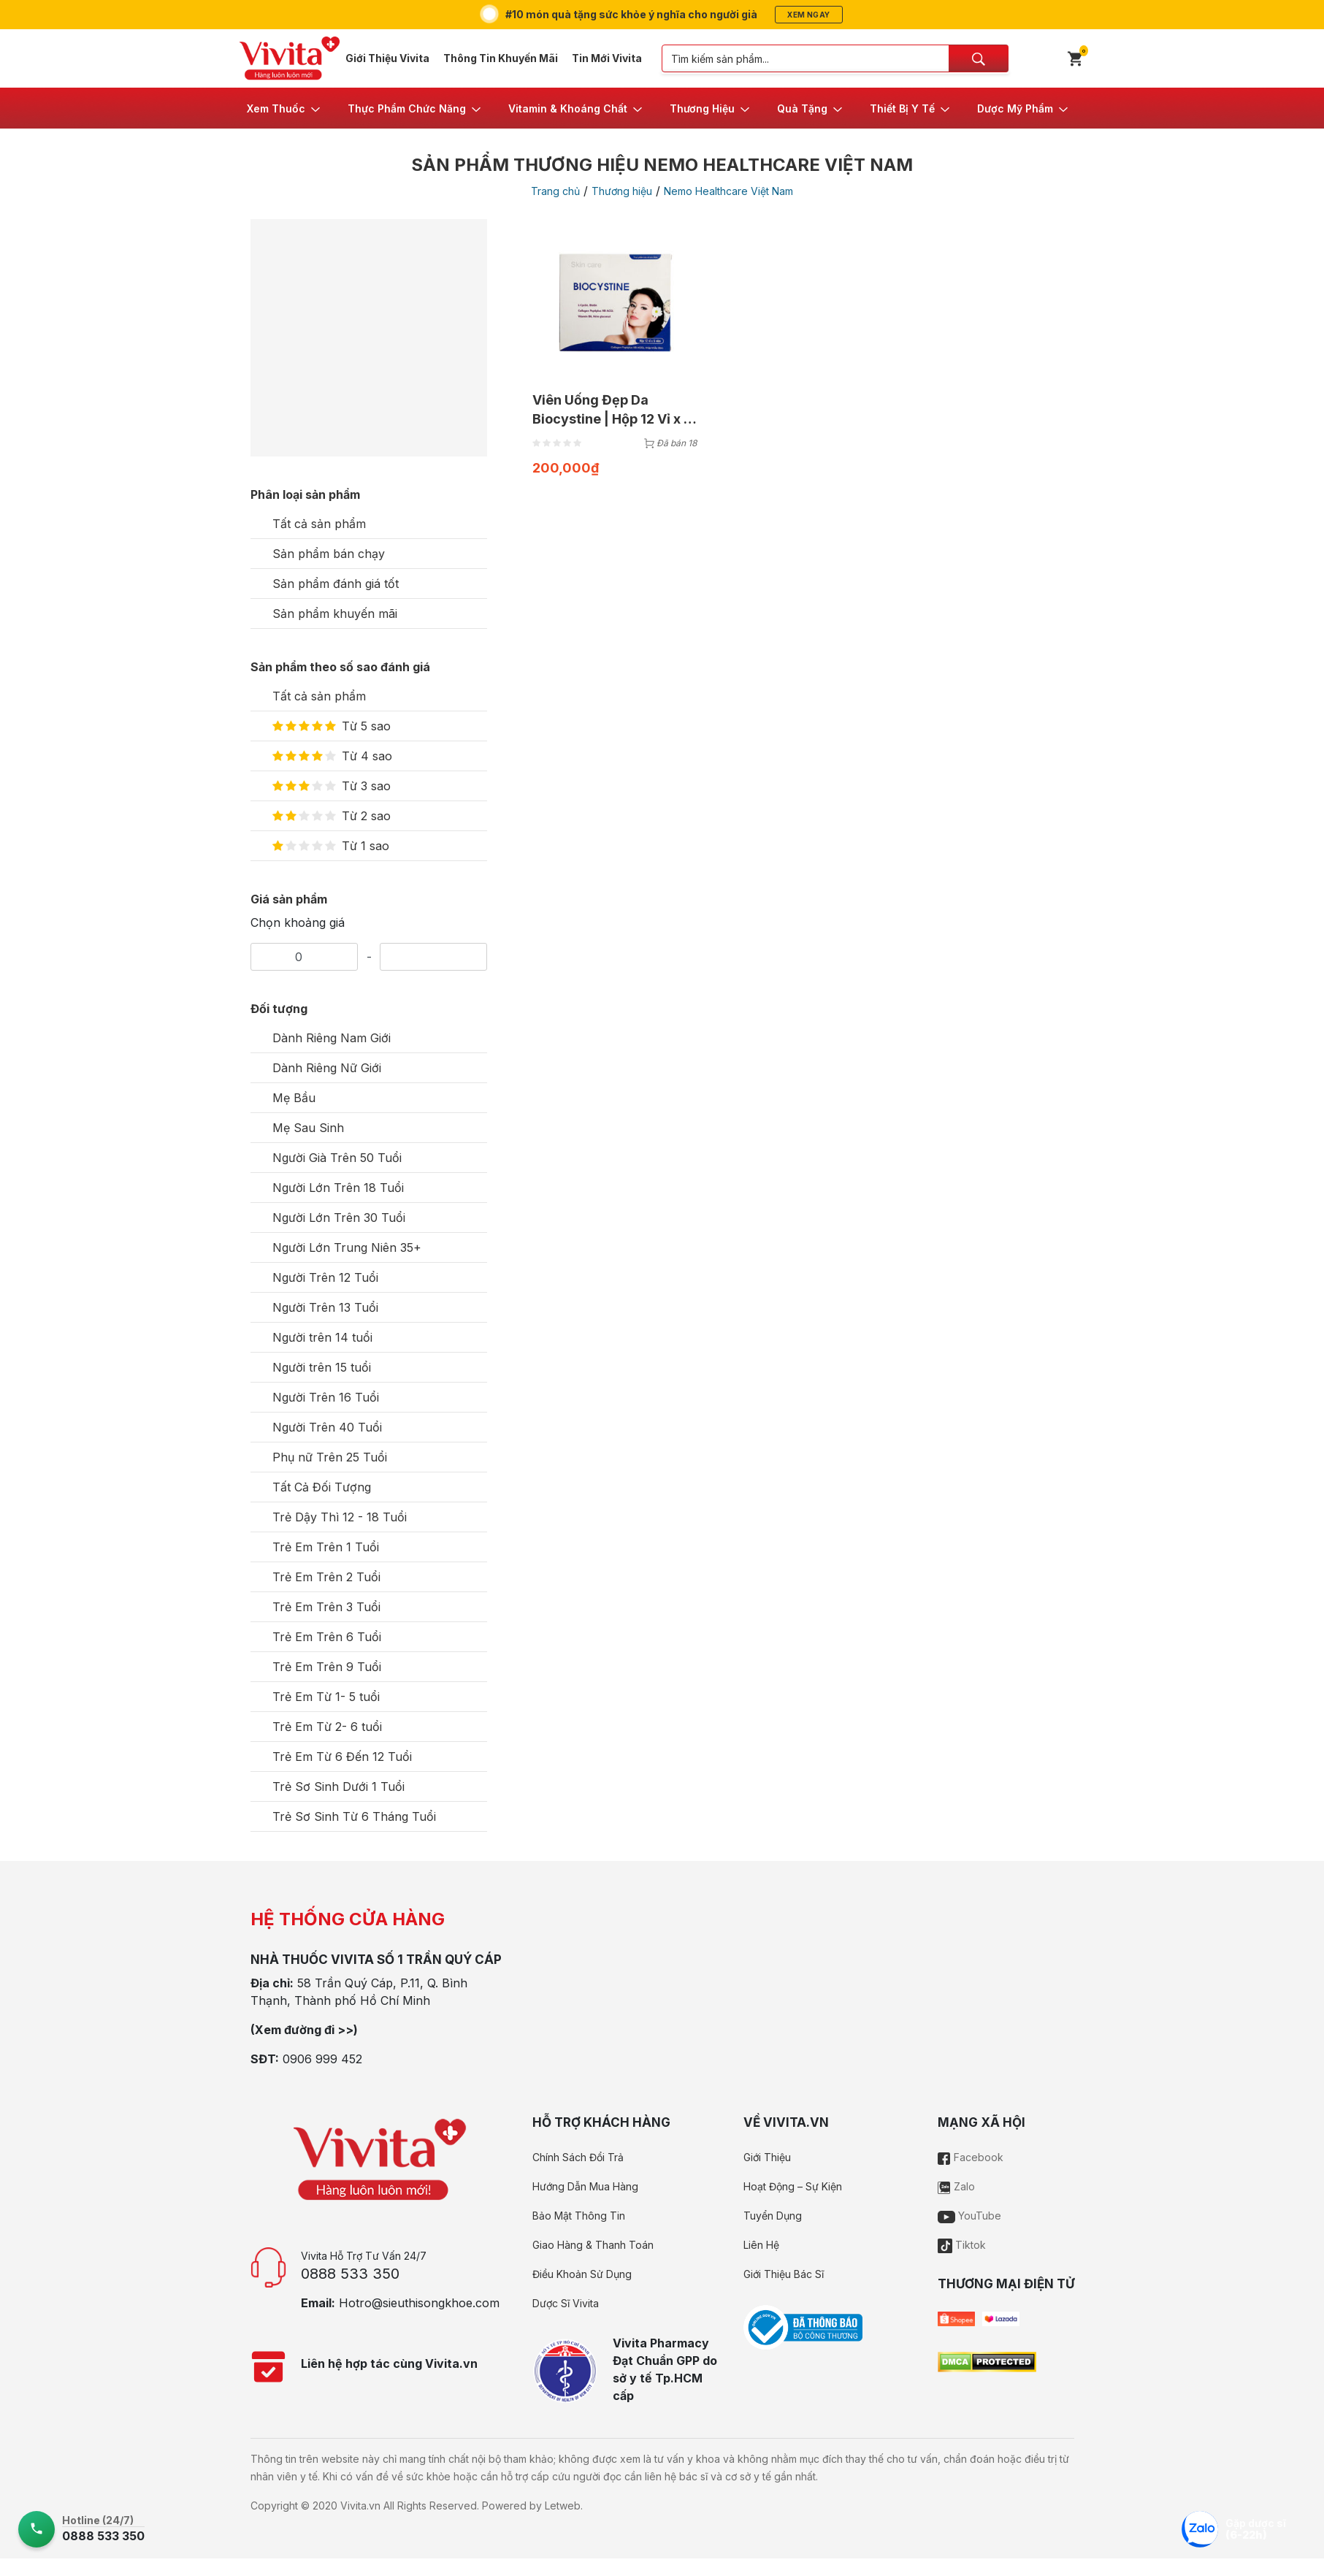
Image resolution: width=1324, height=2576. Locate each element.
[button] (284, 108)
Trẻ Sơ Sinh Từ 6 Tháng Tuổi (354, 1816)
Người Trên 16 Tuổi (325, 1397)
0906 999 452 (322, 2059)
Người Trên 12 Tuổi (325, 1277)
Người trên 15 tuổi (321, 1367)
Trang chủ (555, 191)
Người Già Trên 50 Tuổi (337, 1157)
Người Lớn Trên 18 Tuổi (338, 1187)
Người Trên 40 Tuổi (327, 1427)
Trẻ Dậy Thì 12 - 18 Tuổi (339, 1517)
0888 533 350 (350, 2273)
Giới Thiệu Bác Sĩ (783, 2274)
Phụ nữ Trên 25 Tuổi (329, 1457)
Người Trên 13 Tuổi (325, 1307)
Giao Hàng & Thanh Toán (593, 2245)
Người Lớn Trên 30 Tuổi (338, 1217)
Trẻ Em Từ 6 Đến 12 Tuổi (342, 1756)
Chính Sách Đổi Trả (578, 2157)
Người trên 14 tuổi (322, 1337)
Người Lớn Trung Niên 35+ (346, 1247)
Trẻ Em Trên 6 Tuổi (326, 1636)
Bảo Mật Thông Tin (578, 2215)
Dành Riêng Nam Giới (331, 1038)
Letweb (563, 2505)
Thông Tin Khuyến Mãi (500, 58)
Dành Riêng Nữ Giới (326, 1067)
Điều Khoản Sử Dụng (582, 2274)
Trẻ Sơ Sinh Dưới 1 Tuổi (338, 1786)
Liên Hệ (761, 2245)
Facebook (970, 2157)
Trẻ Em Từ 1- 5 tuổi (326, 1696)
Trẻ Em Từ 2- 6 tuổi (327, 1726)
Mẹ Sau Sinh (308, 1127)
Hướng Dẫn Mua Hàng (585, 2186)
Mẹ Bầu (293, 1097)
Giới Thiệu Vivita (387, 58)
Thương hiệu (622, 191)
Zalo (956, 2186)
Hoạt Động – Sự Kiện (792, 2186)
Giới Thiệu (767, 2157)
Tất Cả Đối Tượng (321, 1487)
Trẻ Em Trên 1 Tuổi (325, 1547)
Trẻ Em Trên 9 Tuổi (326, 1666)
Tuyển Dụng (772, 2215)
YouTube (969, 2215)
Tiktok (962, 2245)
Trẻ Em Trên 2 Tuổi (326, 1577)
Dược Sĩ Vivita (565, 2303)
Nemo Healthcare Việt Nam (728, 191)
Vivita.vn (360, 2505)
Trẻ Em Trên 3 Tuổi (326, 1607)
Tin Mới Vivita (607, 58)
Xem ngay (808, 14)
